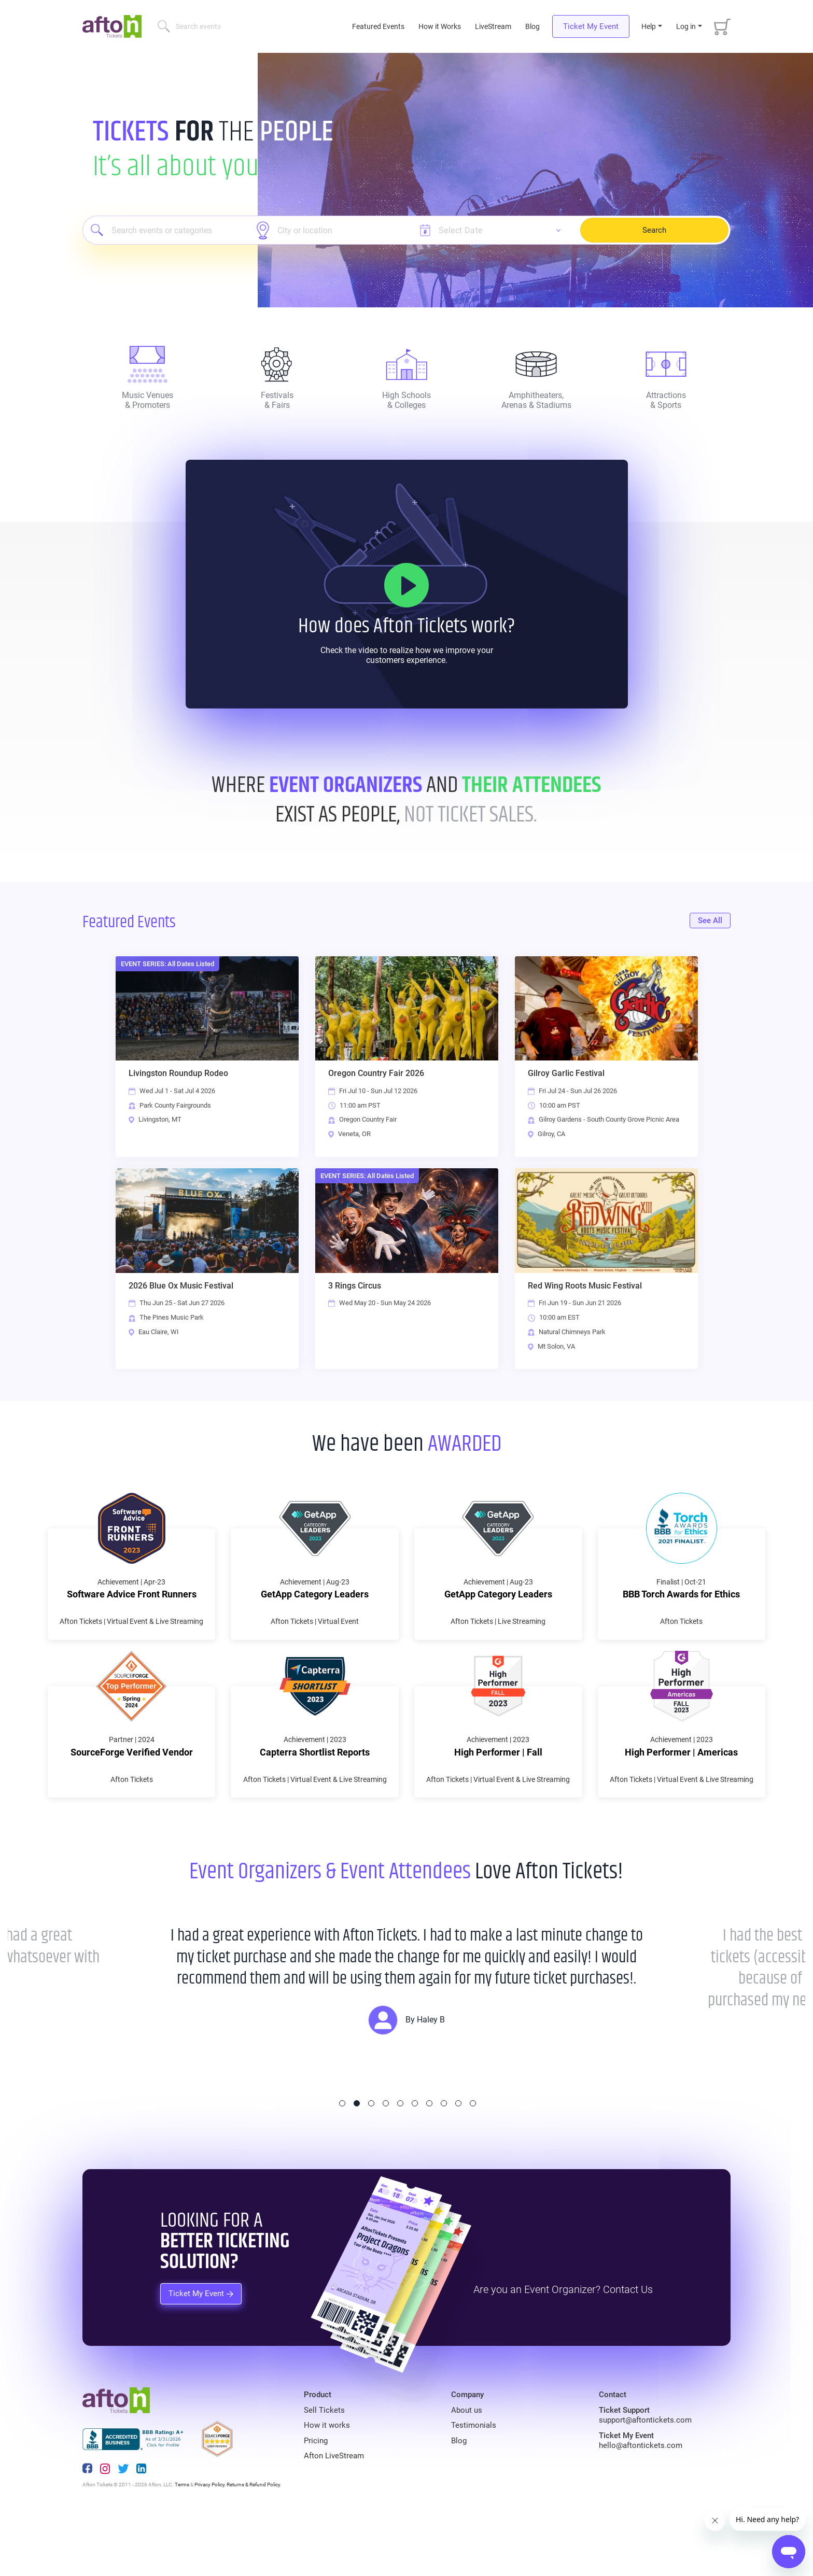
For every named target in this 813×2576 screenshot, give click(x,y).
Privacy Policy (209, 2540)
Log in (686, 26)
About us (466, 2465)
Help (648, 26)
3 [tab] (371, 2159)
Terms (182, 2540)
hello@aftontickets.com (640, 2501)
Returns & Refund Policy (253, 2540)
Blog (532, 26)
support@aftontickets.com (645, 2475)
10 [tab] (473, 2159)
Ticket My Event (591, 26)
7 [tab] (429, 2159)
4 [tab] (386, 2159)
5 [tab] (400, 2159)
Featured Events (379, 26)
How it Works (439, 26)
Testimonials (473, 2480)
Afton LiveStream (334, 2511)
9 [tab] (458, 2159)
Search (654, 230)
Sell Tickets (324, 2465)
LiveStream (493, 26)
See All (710, 920)
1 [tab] (342, 2159)
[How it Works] (406, 585)
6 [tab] (415, 2159)
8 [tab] (444, 2159)
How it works (327, 2480)
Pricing (316, 2496)
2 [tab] (357, 2159)
